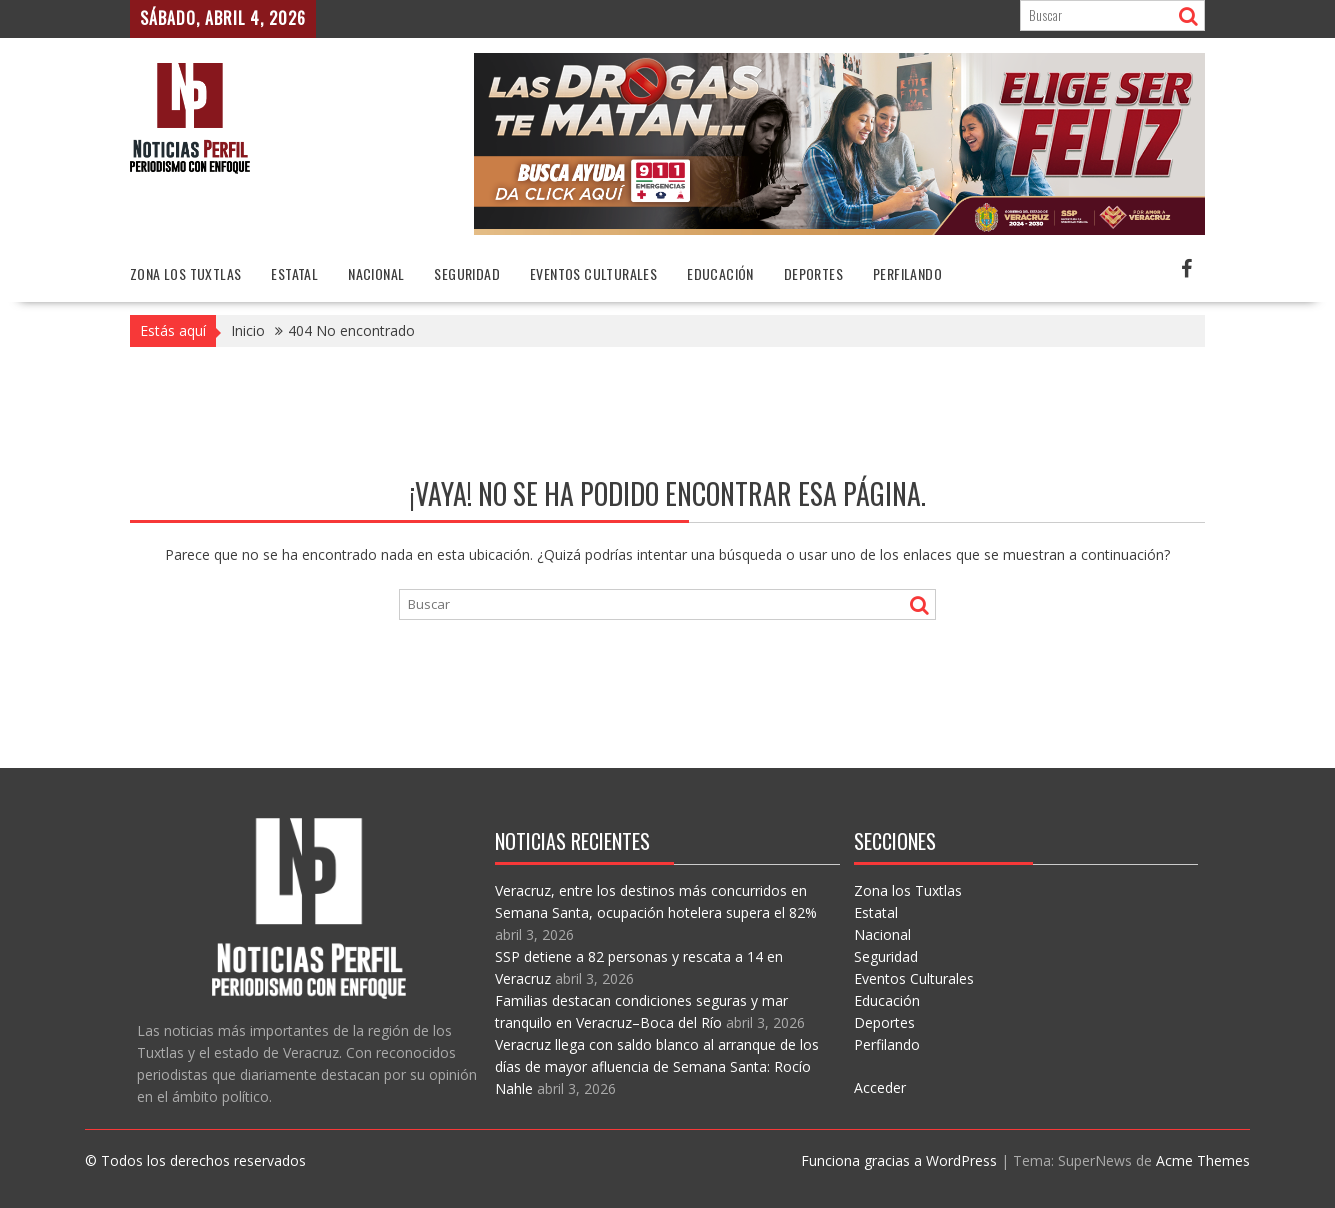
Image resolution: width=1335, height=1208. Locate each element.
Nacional (376, 273)
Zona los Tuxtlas (185, 273)
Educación (720, 273)
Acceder (880, 1087)
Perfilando (907, 273)
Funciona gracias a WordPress (899, 1160)
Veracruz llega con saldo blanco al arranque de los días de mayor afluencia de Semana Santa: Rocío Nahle (657, 1066)
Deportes (813, 273)
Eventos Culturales (593, 273)
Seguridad (467, 273)
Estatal (294, 273)
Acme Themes (1203, 1160)
